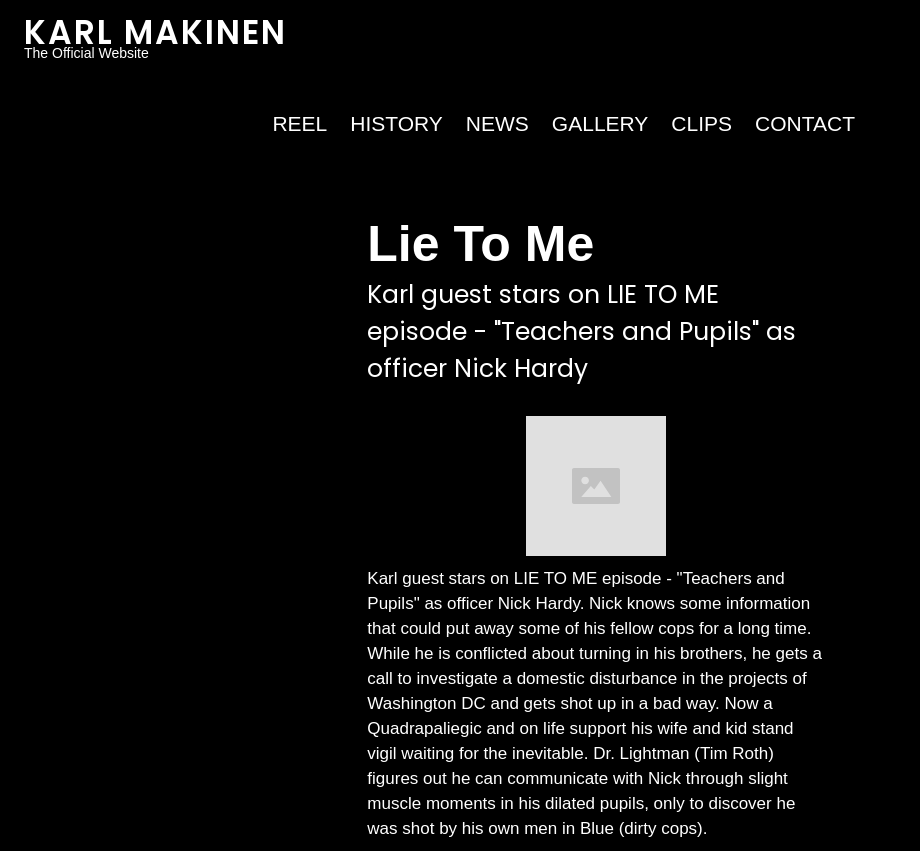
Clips (701, 123)
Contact (805, 123)
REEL (299, 123)
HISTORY (396, 123)
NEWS (497, 123)
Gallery (600, 123)
